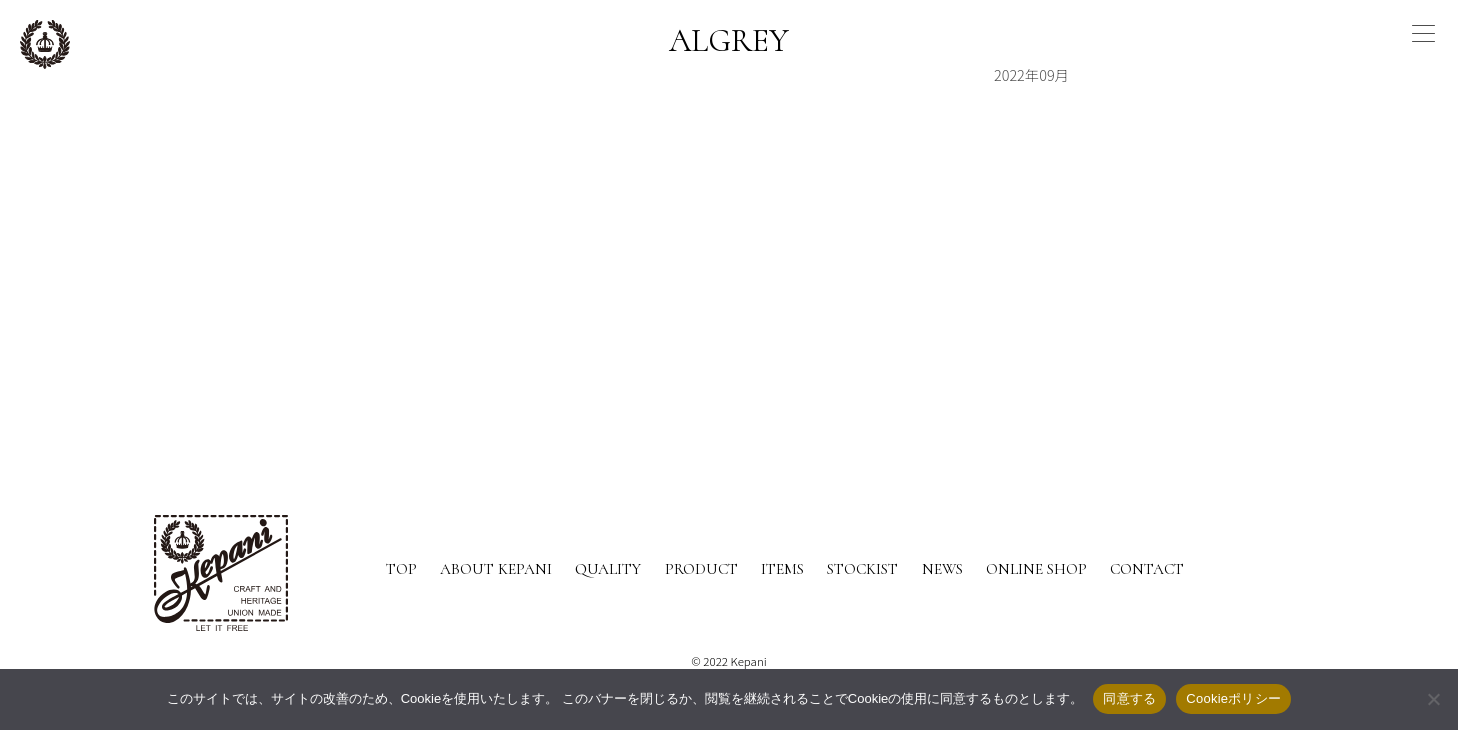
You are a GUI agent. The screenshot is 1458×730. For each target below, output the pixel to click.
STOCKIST (862, 569)
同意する (1129, 698)
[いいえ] (1433, 699)
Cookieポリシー (1233, 698)
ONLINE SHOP (1036, 569)
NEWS (942, 569)
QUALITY (608, 569)
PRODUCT (701, 569)
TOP (401, 569)
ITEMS (782, 569)
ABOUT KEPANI (496, 569)
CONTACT (1147, 569)
